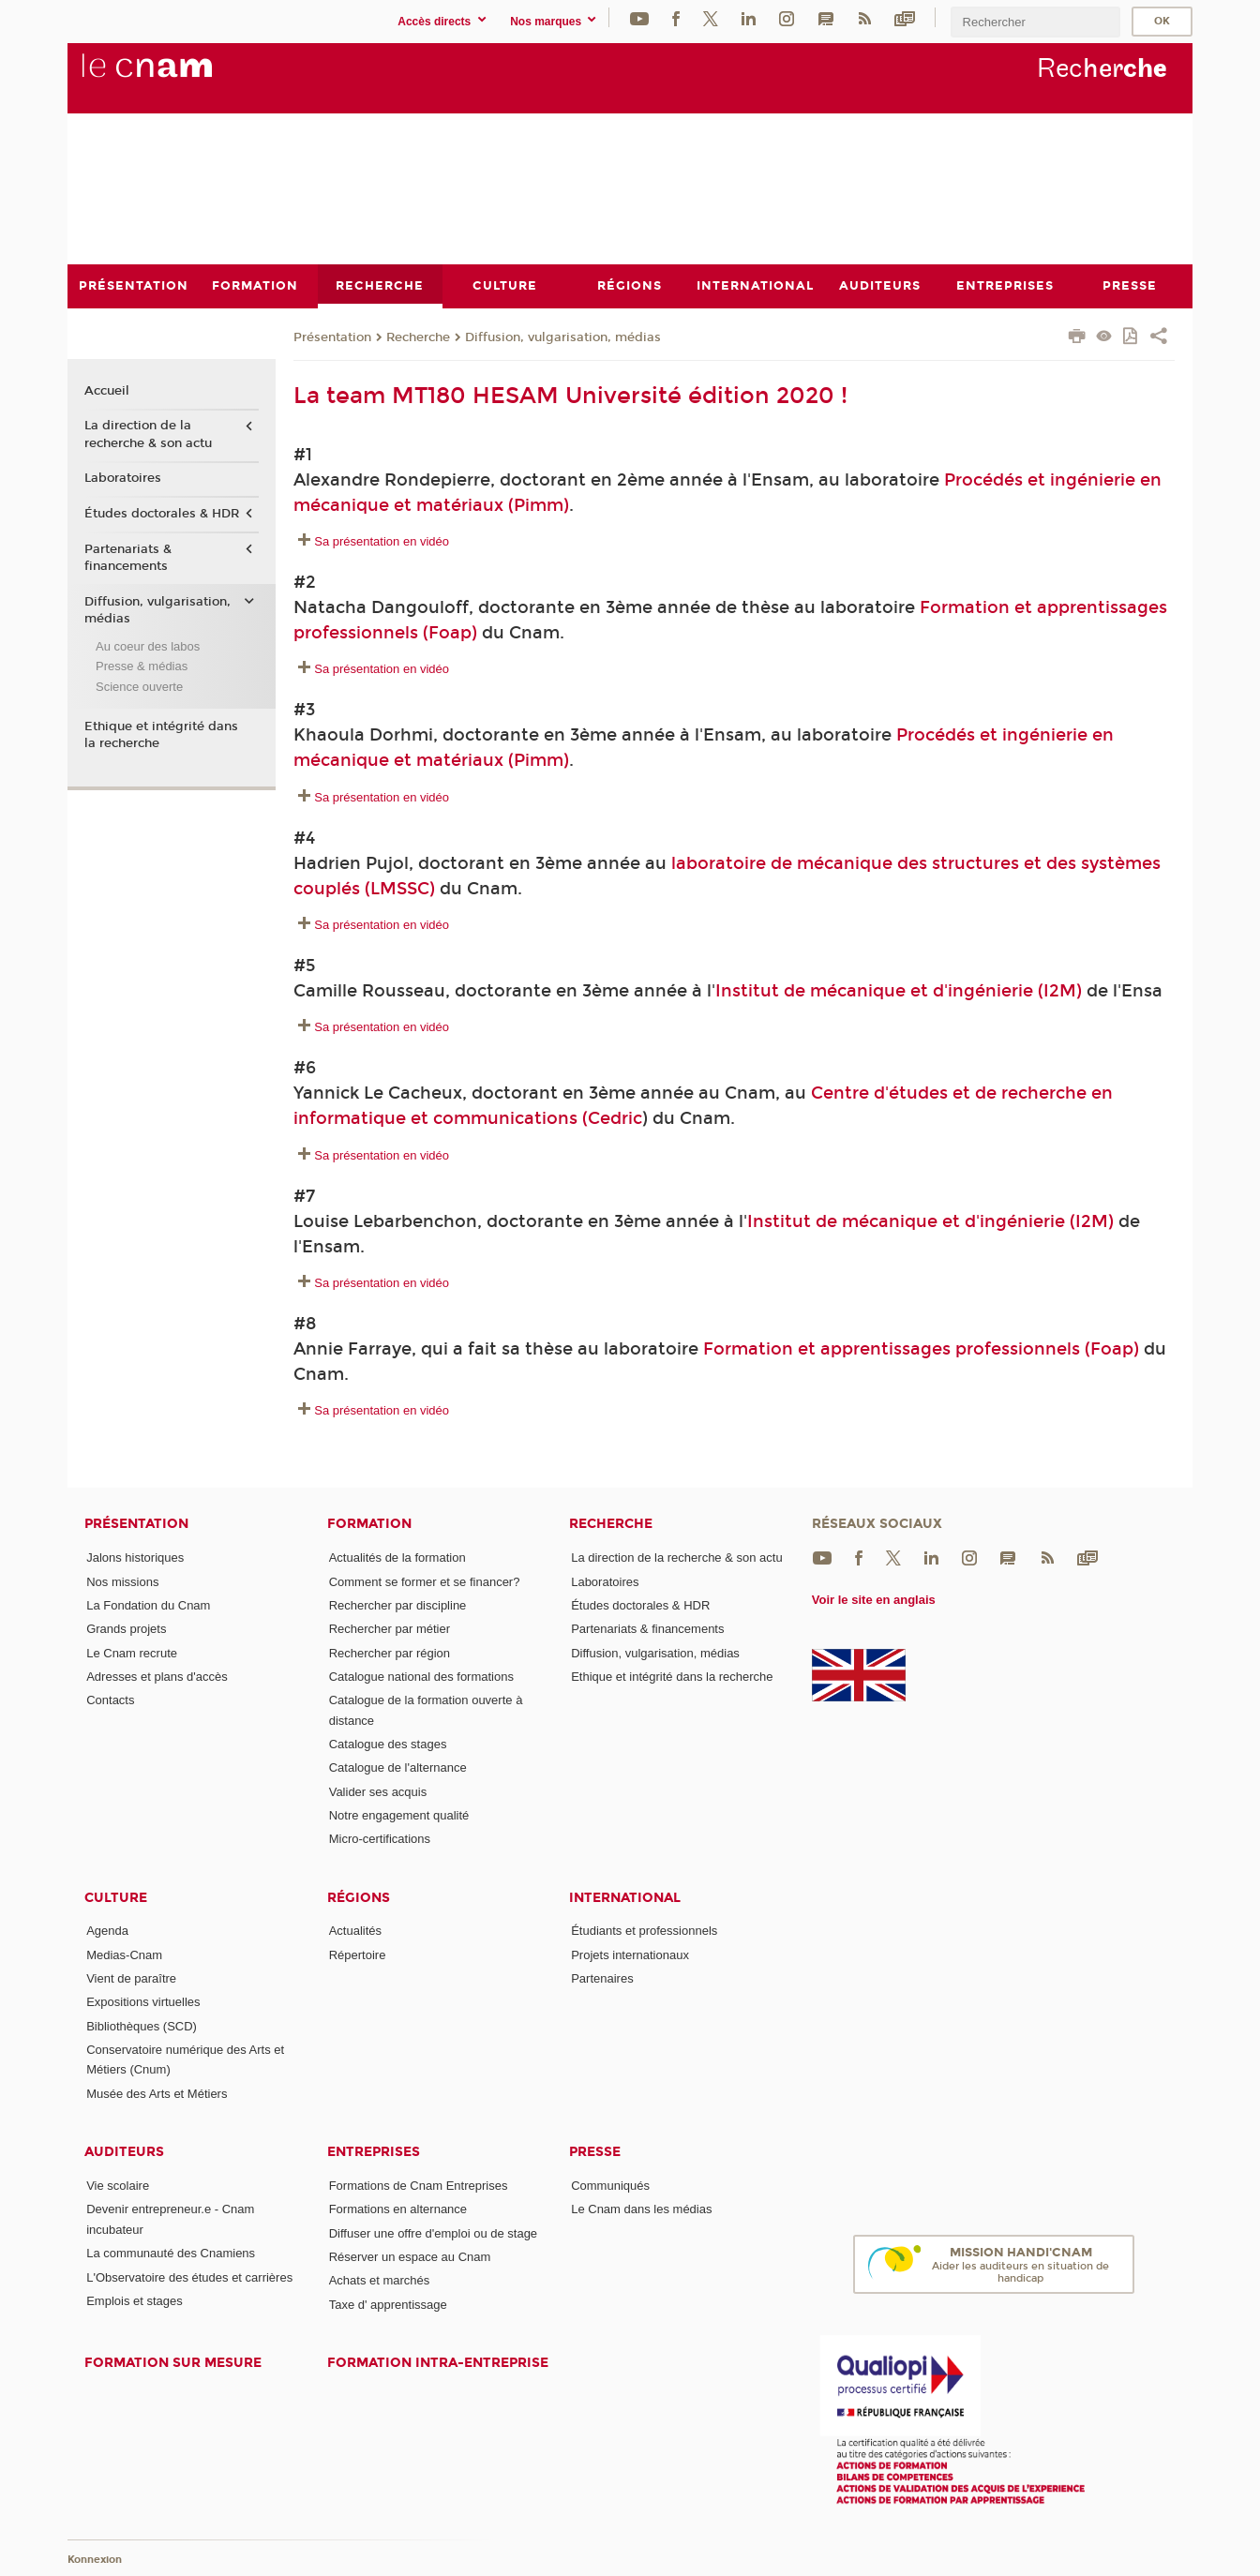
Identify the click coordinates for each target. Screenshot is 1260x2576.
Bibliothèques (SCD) (141, 2025)
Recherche (418, 336)
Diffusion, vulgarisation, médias (563, 336)
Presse (595, 2152)
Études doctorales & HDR (161, 513)
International (625, 1897)
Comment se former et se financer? (424, 1581)
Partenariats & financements (128, 557)
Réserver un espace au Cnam (410, 2257)
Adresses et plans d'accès (157, 1676)
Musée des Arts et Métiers (156, 2093)
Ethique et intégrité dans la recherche (161, 734)
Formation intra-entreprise (437, 2363)
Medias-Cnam (124, 1954)
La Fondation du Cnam (148, 1604)
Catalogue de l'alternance (398, 1767)
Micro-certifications (379, 1839)
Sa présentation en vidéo (381, 541)
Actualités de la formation (397, 1557)
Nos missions (122, 1581)
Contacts (110, 1700)
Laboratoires (122, 478)
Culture (115, 1897)
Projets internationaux (630, 1954)
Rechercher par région (389, 1652)
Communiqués (610, 2186)
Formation (369, 1524)
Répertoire (357, 1954)
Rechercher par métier (389, 1629)
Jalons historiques (135, 1557)
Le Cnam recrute (131, 1652)
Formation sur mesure (173, 2363)
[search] (1035, 22)
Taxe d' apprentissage (388, 2304)
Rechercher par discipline (398, 1604)
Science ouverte (139, 686)
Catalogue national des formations (421, 1676)
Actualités (355, 1931)
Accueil (106, 389)
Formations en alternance (398, 2209)
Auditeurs (124, 2152)
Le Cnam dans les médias (641, 2209)
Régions (358, 1897)
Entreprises (373, 2152)
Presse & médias (142, 666)
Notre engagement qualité (399, 1814)
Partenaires (602, 1978)
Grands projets (126, 1629)
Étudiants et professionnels (644, 1931)
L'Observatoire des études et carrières (189, 2276)
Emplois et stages (134, 2300)
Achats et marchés (379, 2280)
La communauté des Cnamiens (170, 2253)
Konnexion (95, 2560)
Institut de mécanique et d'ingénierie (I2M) (898, 990)
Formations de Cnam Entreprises (418, 2186)
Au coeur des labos (148, 645)
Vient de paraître (131, 1978)
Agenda (107, 1931)
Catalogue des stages (388, 1743)
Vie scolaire (117, 2186)
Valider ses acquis (378, 1791)
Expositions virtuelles (143, 2002)
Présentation (332, 336)
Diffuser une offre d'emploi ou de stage (433, 2232)
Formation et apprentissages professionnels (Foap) (921, 1348)
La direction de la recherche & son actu (148, 434)
